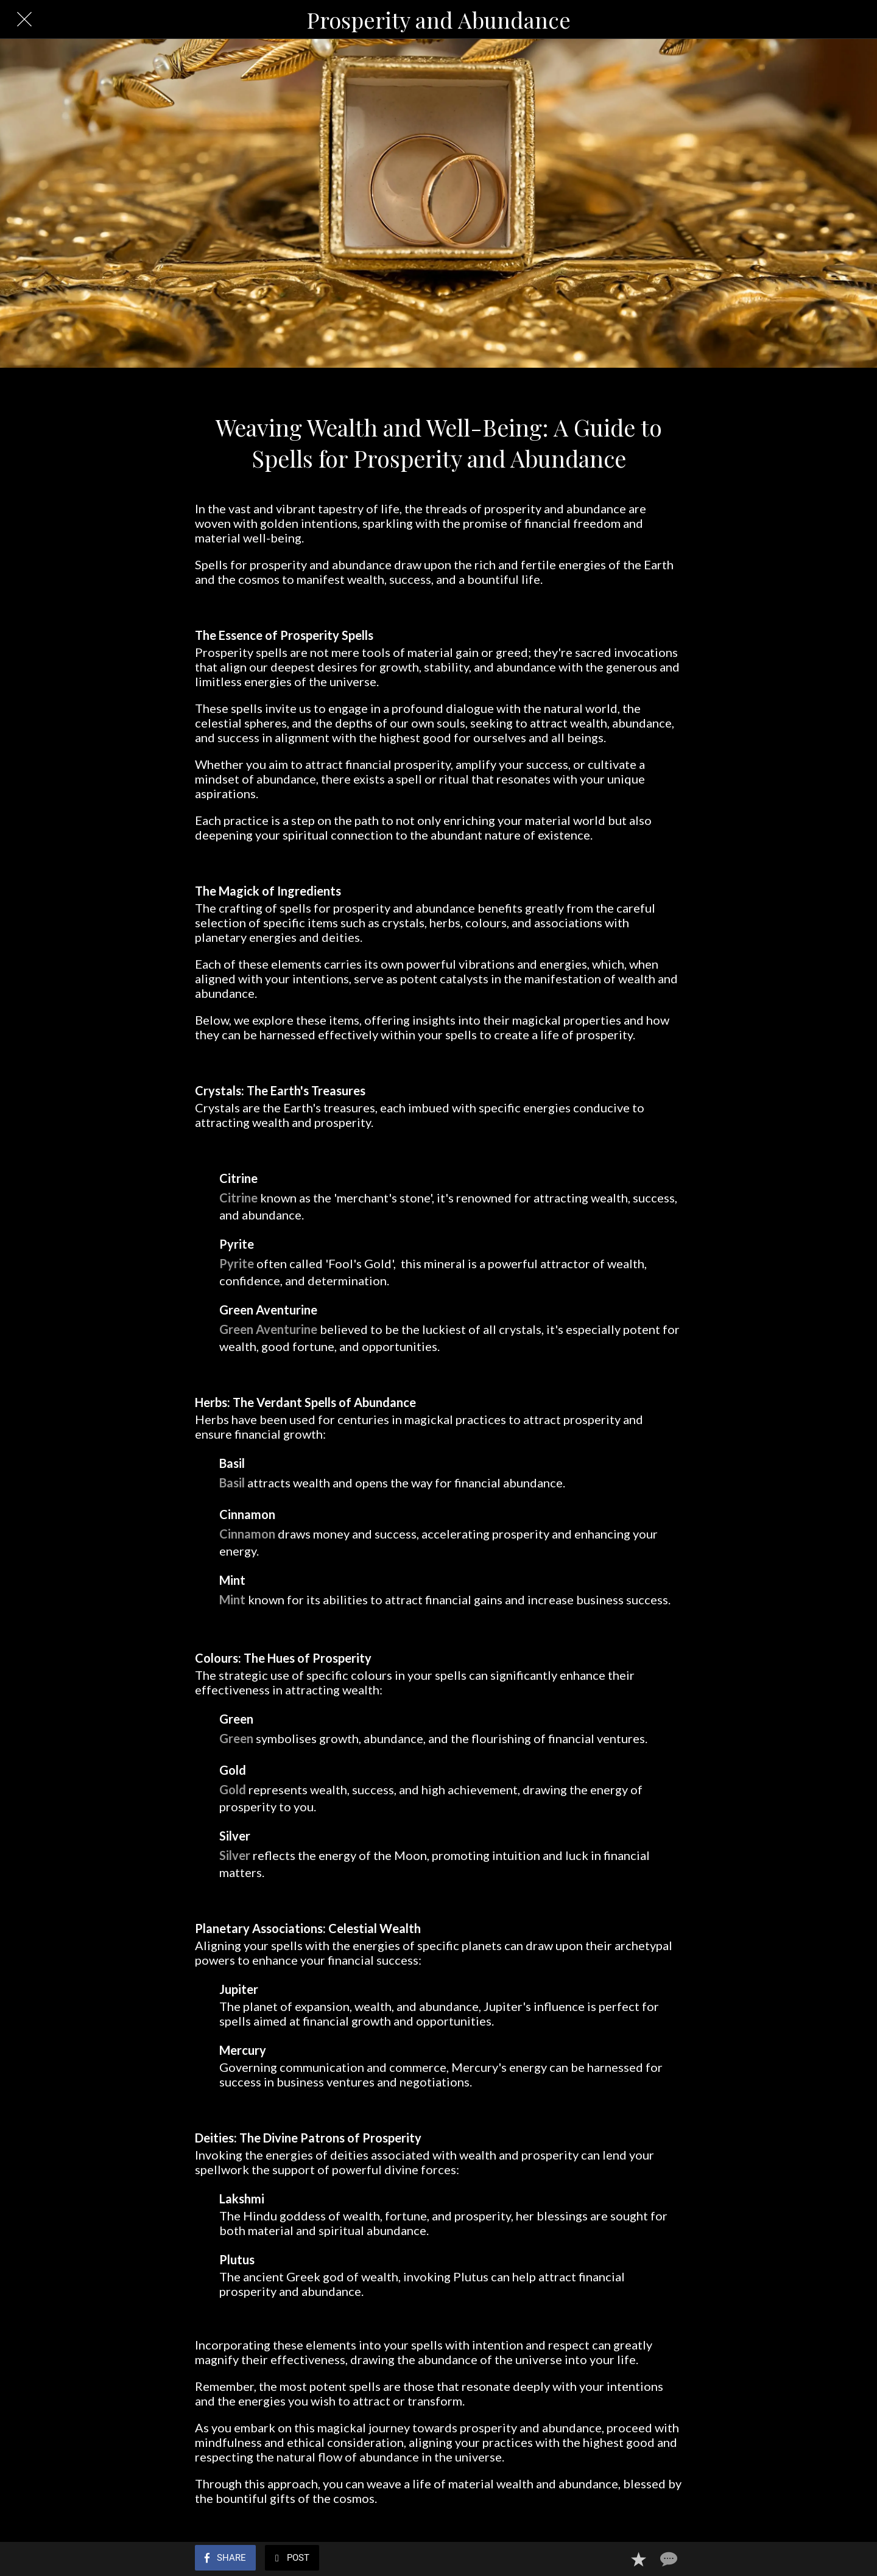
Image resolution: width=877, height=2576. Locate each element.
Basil (232, 1482)
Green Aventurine (268, 1329)
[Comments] (667, 2559)
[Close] (24, 19)
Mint (232, 1599)
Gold (232, 1789)
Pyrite (236, 1263)
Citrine (238, 1197)
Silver (234, 1855)
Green (236, 1738)
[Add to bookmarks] (638, 2559)
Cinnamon (247, 1533)
